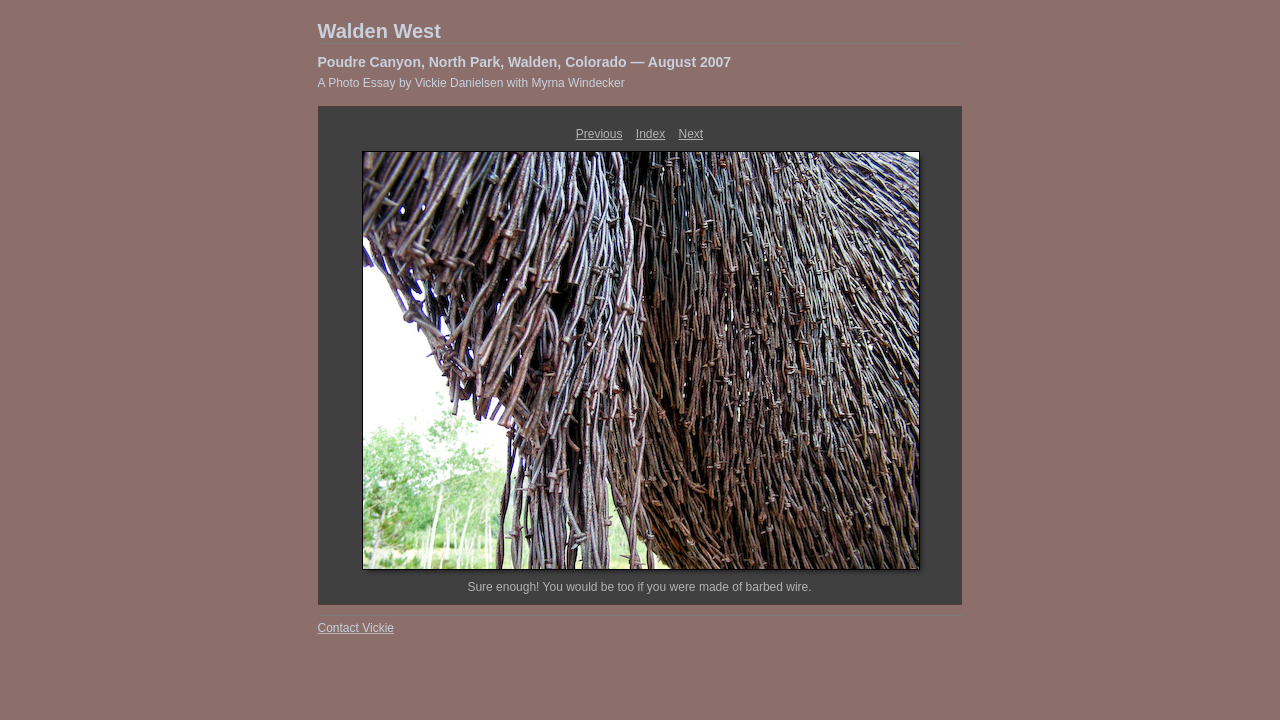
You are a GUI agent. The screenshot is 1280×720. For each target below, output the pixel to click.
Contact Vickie (356, 628)
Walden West (379, 31)
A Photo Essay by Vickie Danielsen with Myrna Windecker (471, 83)
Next (691, 134)
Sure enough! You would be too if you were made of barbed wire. (639, 587)
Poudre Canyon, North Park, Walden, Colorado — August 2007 (525, 62)
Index (650, 134)
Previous (599, 134)
